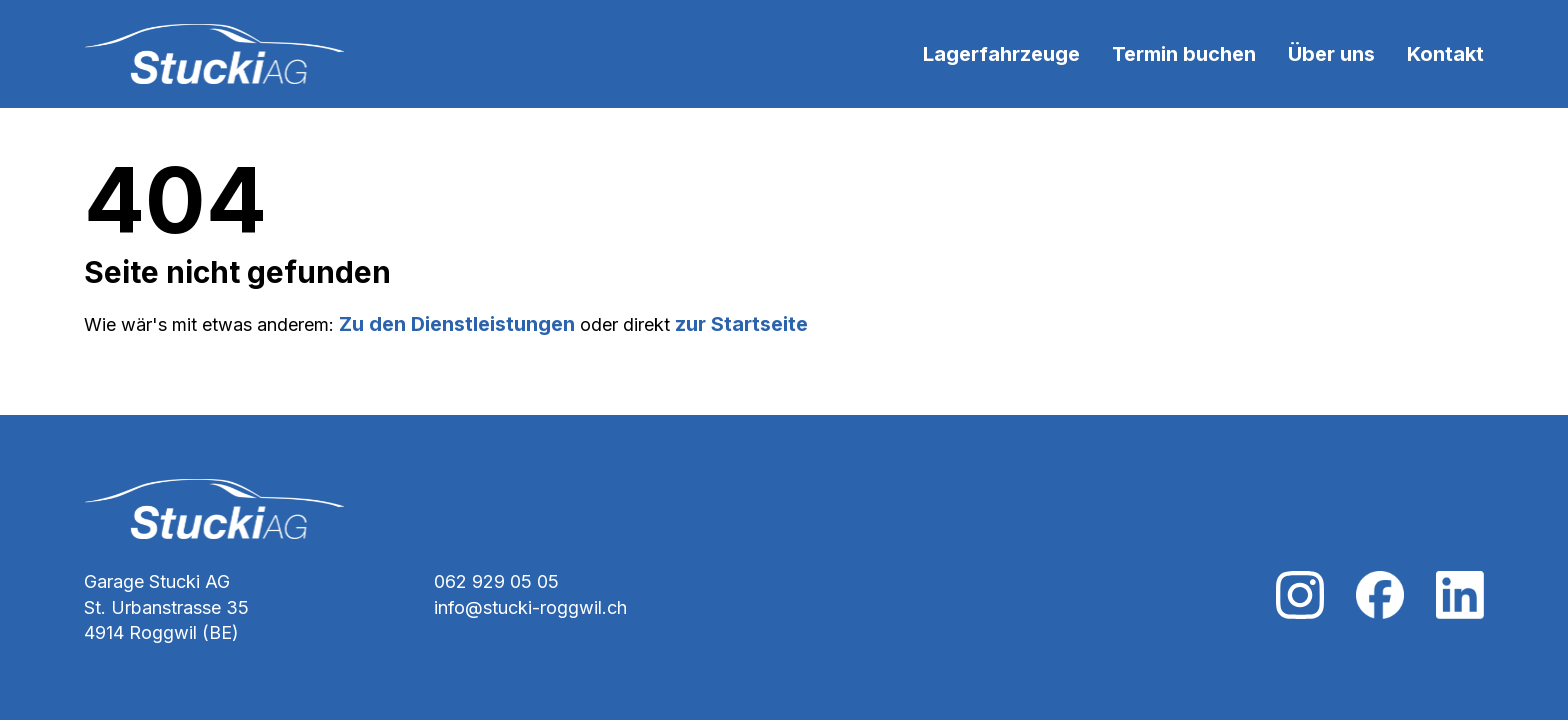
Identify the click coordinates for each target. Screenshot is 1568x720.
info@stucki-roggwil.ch (530, 607)
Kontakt (1445, 54)
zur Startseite (741, 324)
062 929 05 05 (496, 581)
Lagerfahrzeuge (1001, 54)
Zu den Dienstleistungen (457, 324)
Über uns (1331, 54)
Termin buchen (1184, 54)
